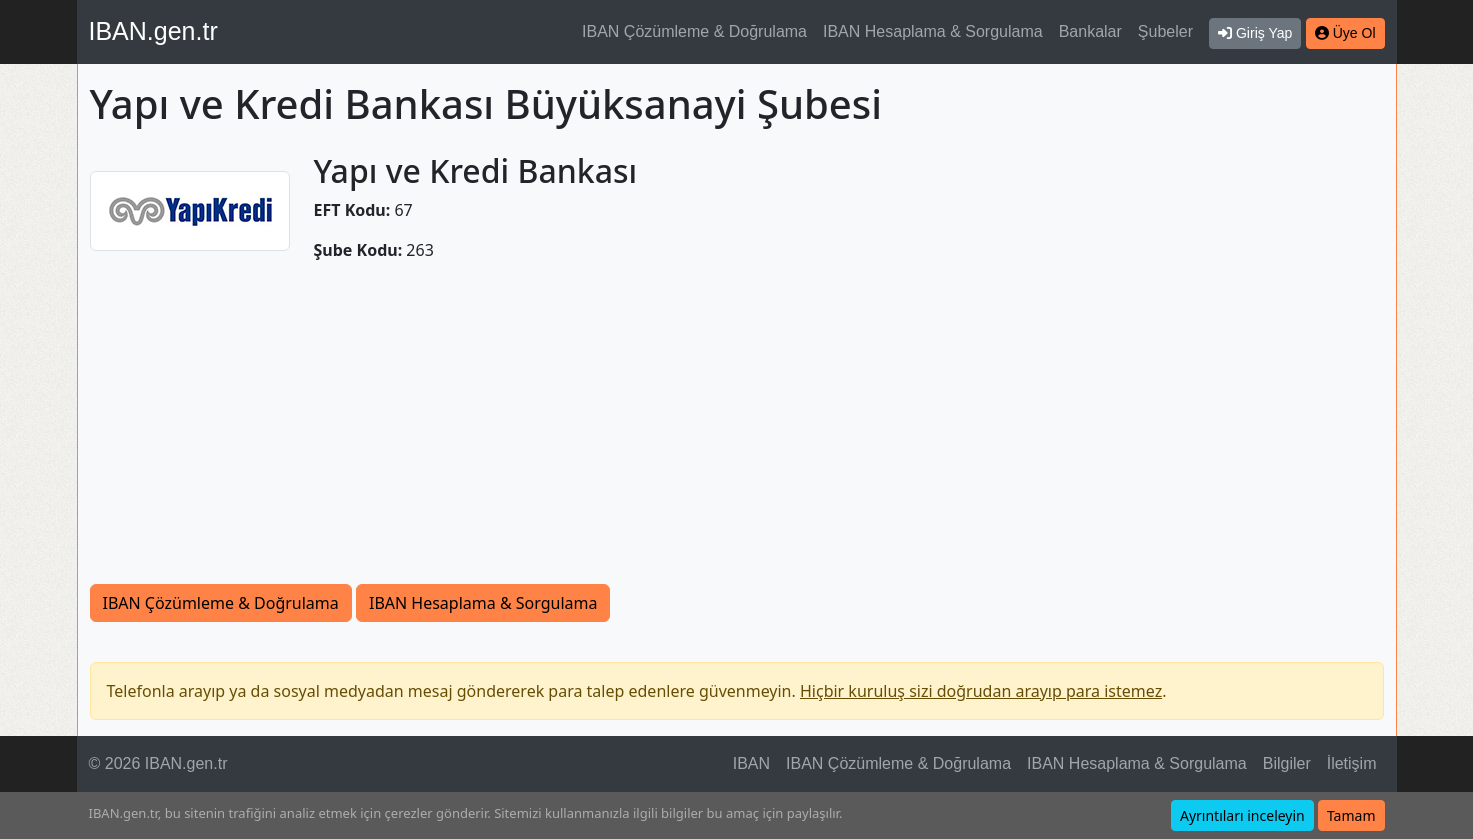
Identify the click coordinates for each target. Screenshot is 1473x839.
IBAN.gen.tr (153, 31)
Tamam (1351, 815)
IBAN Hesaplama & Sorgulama (933, 31)
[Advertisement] (737, 434)
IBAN (751, 763)
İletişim (1352, 763)
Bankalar (1090, 31)
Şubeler (1165, 31)
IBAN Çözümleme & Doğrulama (694, 31)
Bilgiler (1287, 763)
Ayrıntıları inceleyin (1242, 815)
